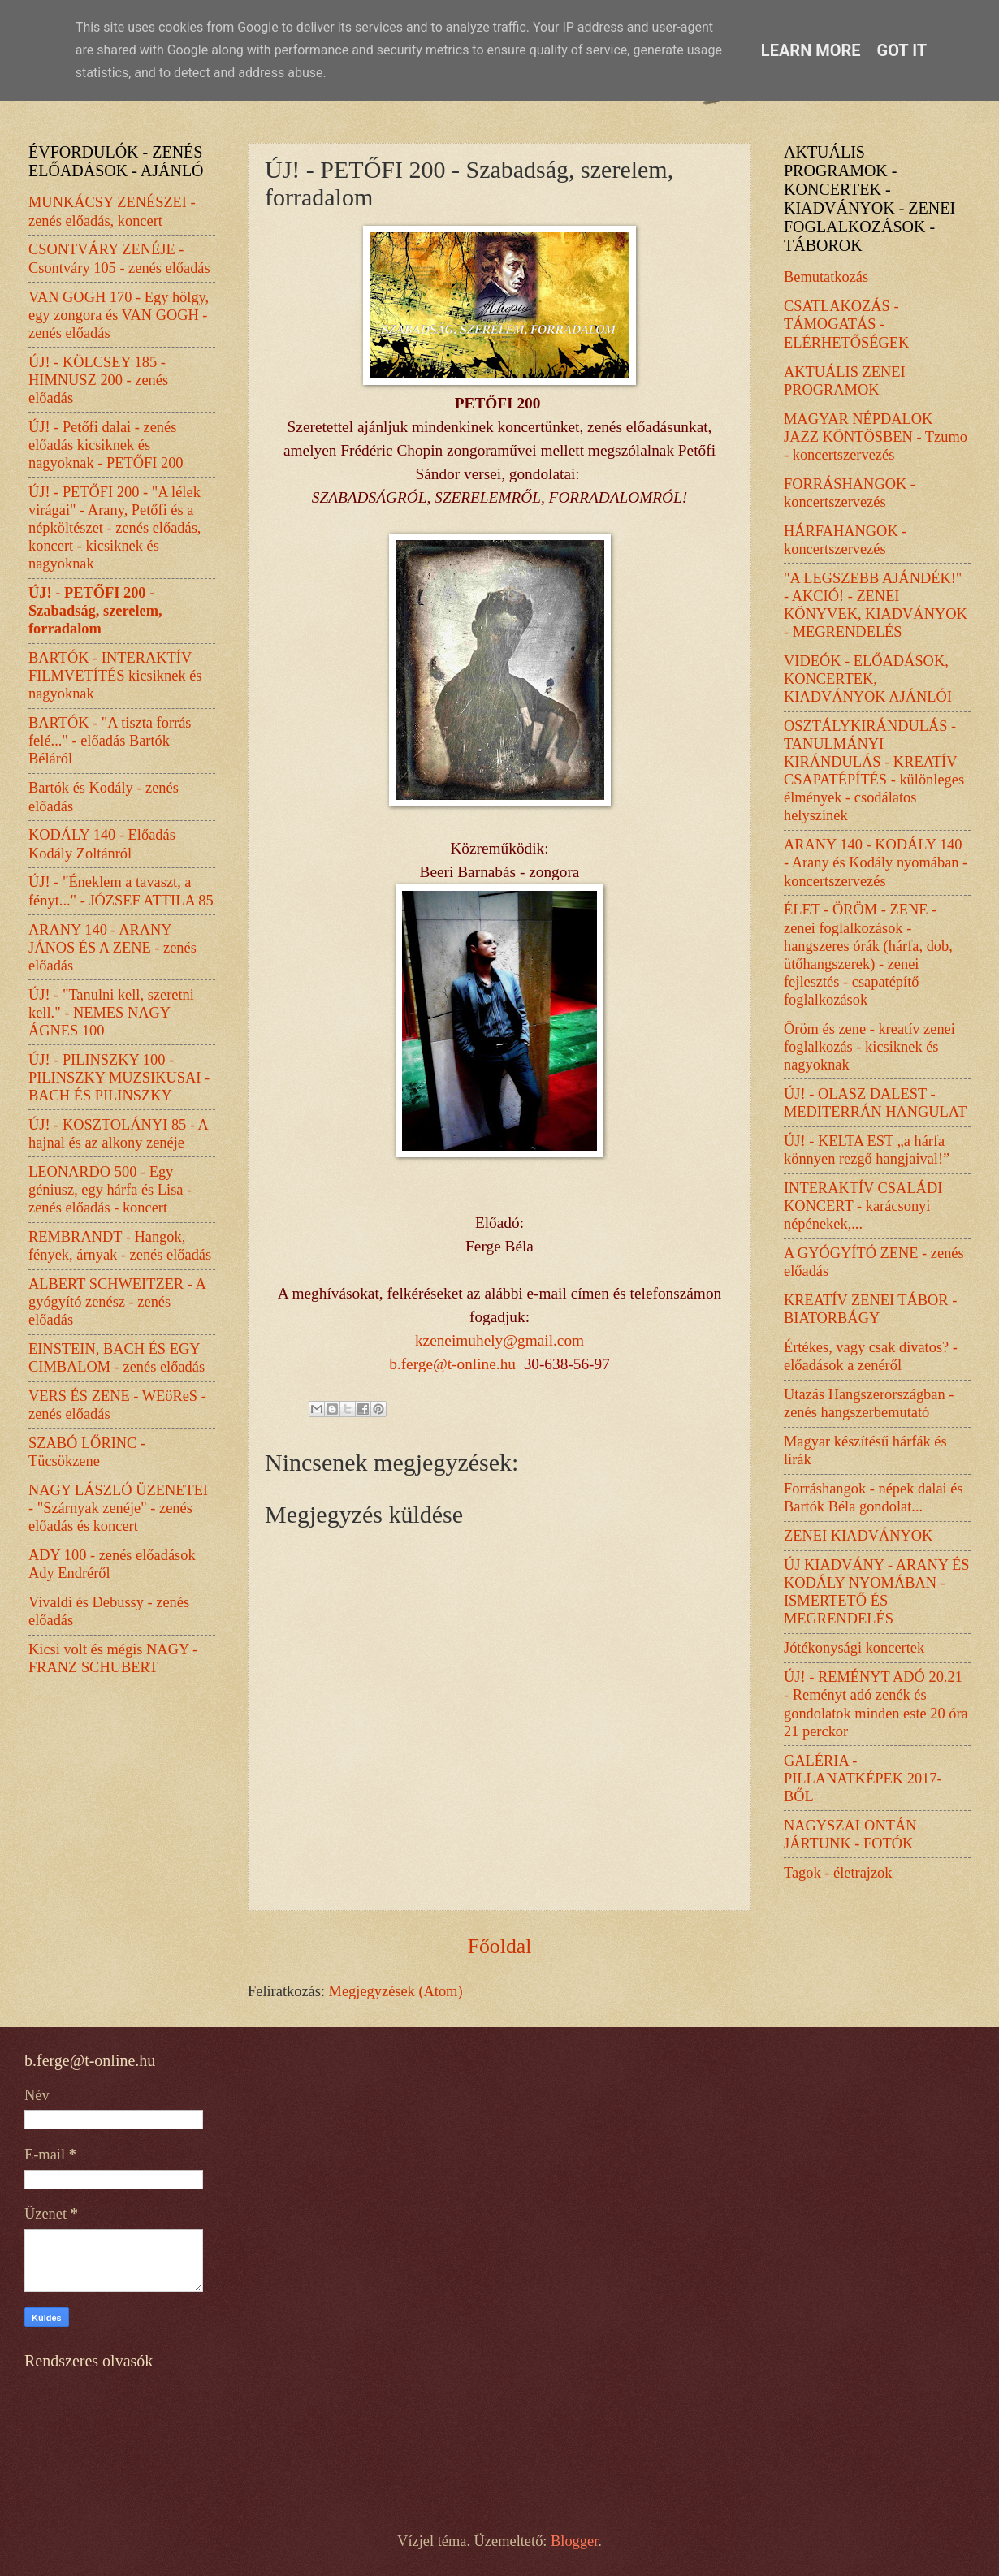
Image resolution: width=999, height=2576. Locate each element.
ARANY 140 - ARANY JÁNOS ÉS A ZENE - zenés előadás (112, 948)
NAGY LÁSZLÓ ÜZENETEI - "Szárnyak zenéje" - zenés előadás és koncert (118, 1508)
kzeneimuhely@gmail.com (499, 1340)
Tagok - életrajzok (838, 1873)
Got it (902, 50)
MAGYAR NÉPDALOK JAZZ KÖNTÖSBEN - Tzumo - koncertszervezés (875, 437)
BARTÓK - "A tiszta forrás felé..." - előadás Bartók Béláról (110, 741)
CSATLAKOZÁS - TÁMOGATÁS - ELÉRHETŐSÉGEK (846, 324)
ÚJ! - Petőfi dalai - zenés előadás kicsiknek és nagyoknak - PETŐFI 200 (106, 445)
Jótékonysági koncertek (854, 1648)
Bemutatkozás (826, 277)
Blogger (574, 2541)
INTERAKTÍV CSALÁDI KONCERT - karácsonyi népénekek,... (863, 1206)
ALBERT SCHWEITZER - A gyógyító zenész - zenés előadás (116, 1302)
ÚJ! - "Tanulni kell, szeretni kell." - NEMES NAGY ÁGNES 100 (111, 1013)
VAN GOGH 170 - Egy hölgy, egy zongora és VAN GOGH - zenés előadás (118, 315)
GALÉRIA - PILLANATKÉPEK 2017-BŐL (863, 1778)
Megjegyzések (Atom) (396, 1991)
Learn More (811, 50)
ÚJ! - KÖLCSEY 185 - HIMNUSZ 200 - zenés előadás (98, 380)
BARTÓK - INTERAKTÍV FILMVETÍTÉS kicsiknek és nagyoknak (115, 676)
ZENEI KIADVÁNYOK (858, 1536)
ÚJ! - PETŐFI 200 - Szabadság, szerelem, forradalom (95, 611)
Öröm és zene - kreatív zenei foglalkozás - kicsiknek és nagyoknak (869, 1047)
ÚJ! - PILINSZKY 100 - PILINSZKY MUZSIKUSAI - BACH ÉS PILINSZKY (119, 1078)
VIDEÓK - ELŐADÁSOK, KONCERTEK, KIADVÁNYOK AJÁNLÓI (868, 679)
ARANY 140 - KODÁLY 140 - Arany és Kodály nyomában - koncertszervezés (875, 862)
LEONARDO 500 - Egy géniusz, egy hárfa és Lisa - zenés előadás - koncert (110, 1190)
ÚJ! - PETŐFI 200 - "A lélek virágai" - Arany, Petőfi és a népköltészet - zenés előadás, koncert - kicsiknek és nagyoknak (114, 528)
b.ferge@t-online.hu (452, 1363)
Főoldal (500, 1946)
